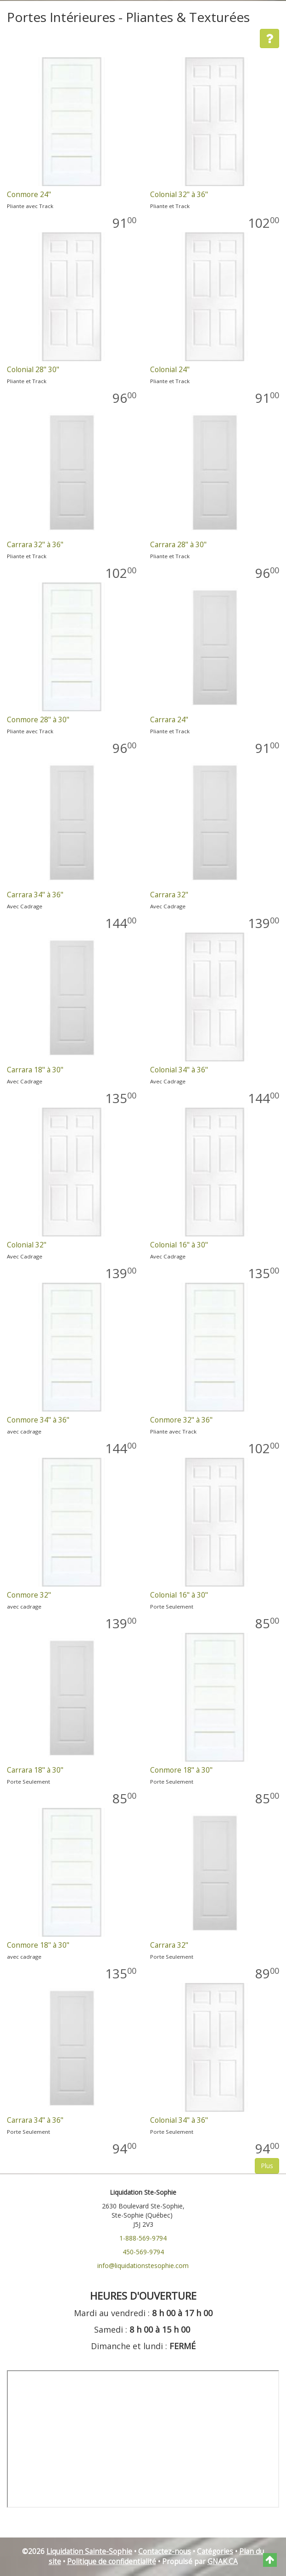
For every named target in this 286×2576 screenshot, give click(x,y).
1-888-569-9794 (143, 2238)
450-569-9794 (143, 2251)
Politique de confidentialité (111, 2561)
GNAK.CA (222, 2561)
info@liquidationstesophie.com (143, 2265)
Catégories (215, 2551)
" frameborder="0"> (143, 2439)
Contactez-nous (164, 2551)
